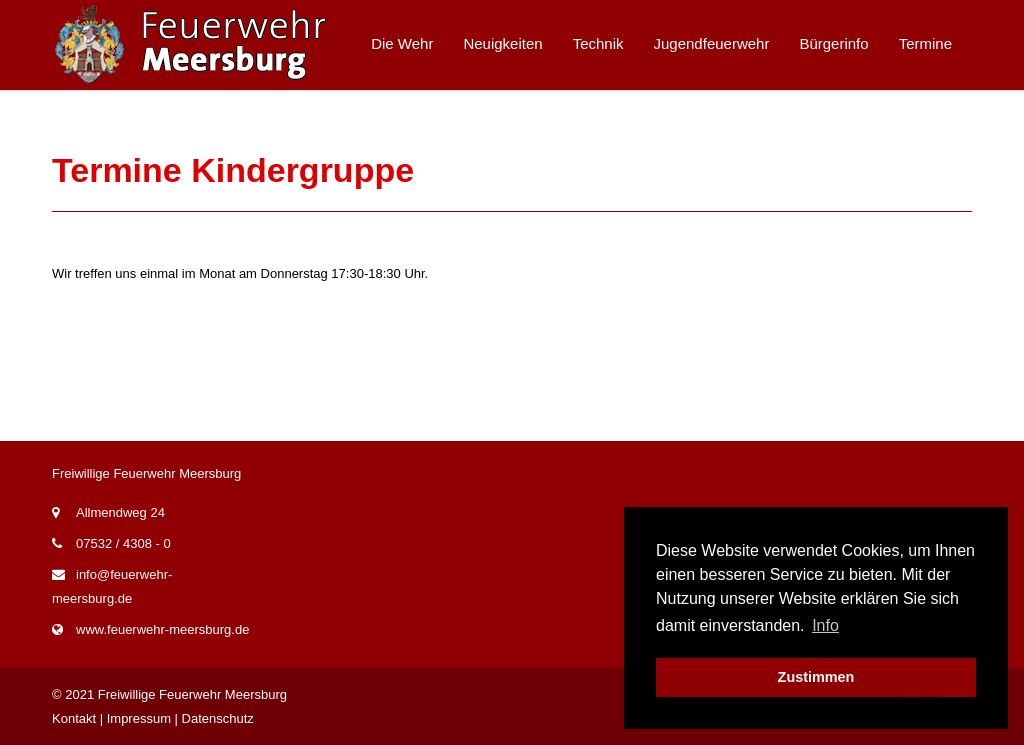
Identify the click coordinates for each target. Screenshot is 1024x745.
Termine (925, 43)
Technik (598, 43)
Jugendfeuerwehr (712, 43)
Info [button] (825, 625)
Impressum (139, 718)
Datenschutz (218, 718)
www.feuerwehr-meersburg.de (162, 629)
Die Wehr (402, 43)
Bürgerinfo (833, 43)
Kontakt (74, 718)
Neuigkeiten (502, 43)
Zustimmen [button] (816, 677)
